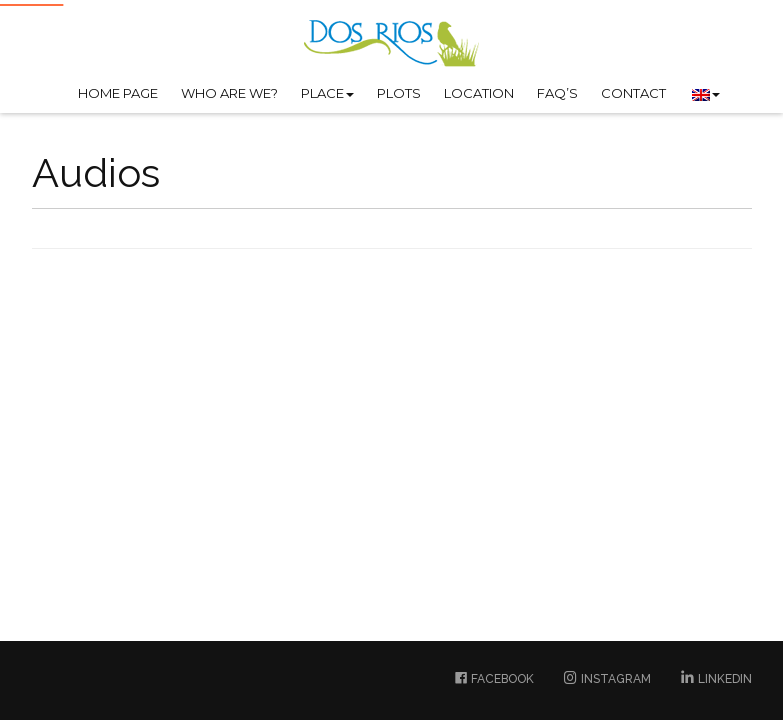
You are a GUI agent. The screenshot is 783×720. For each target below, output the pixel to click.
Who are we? (229, 93)
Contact (633, 93)
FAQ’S (557, 93)
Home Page (118, 93)
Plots (399, 93)
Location (479, 93)
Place (327, 93)
